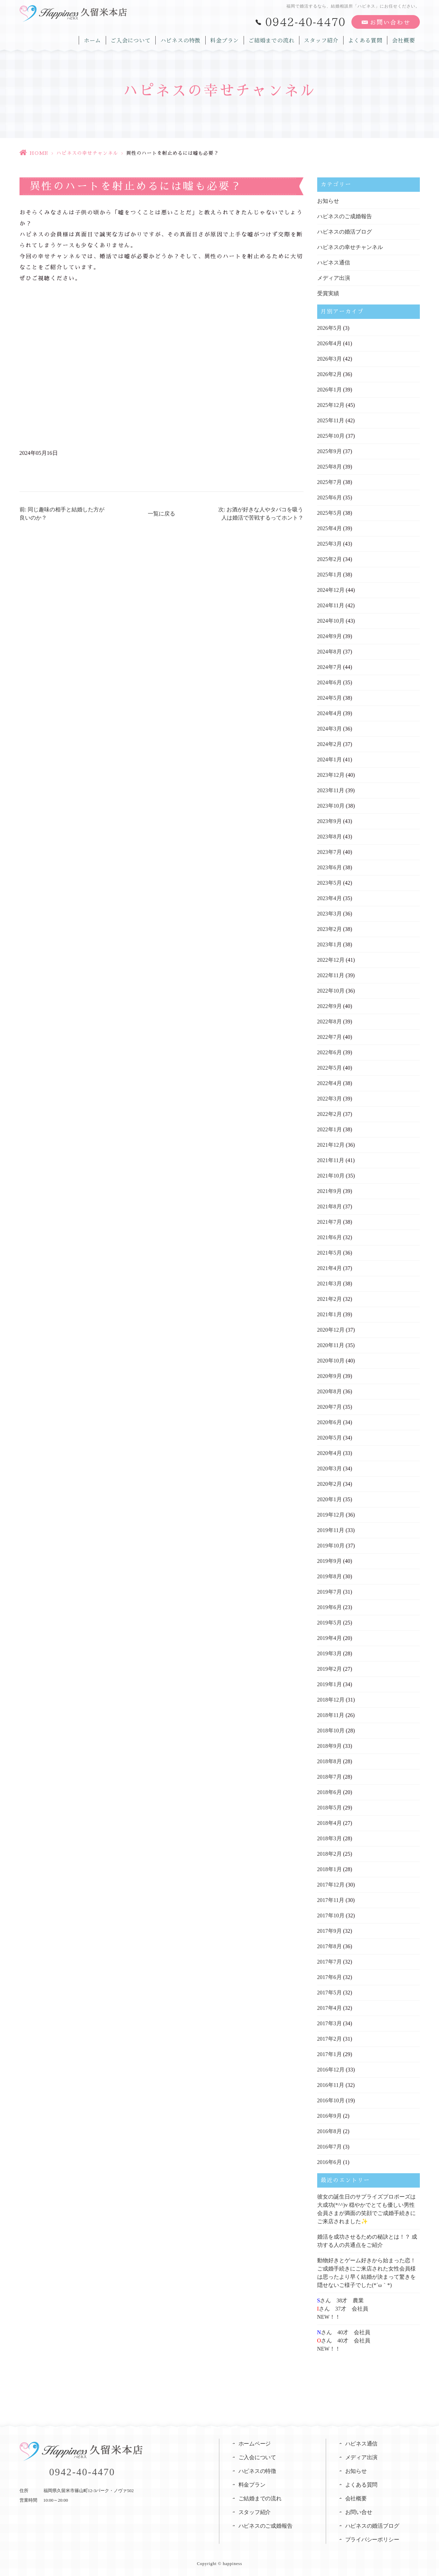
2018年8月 (329, 1761)
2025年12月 (331, 405)
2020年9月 (329, 1376)
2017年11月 (330, 1900)
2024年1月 (329, 759)
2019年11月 (330, 1530)
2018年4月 (329, 1823)
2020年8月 (329, 1391)
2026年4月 (329, 343)
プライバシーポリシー (372, 2539)
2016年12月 (331, 2070)
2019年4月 (329, 1638)
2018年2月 (329, 1854)
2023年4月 (329, 898)
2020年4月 (329, 1453)
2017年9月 (329, 1931)
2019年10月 (331, 1545)
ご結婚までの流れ (269, 39)
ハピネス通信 (333, 262)
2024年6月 (329, 682)
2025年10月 (331, 436)
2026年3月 (329, 359)
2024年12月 (331, 590)
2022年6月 (329, 1052)
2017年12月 (331, 1885)
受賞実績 (328, 293)
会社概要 (403, 39)
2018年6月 (329, 1792)
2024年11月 (330, 605)
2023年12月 (331, 775)
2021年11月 (330, 1160)
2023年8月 (329, 836)
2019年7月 (329, 1592)
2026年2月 (329, 374)
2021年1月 (329, 1314)
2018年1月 (329, 1869)
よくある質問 (364, 39)
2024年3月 (329, 729)
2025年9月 (329, 451)
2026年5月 (329, 328)
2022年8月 (329, 1021)
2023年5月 (329, 883)
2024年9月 (329, 636)
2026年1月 (329, 390)
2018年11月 (330, 1715)
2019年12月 (331, 1515)
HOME (38, 153)
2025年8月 (329, 467)
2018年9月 (329, 1746)
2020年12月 (331, 1330)
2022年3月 (329, 1099)
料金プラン (221, 39)
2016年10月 (331, 2100)
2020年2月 (329, 1484)
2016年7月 (329, 2147)
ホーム (86, 39)
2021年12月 (331, 1145)
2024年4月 (329, 713)
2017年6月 (329, 1977)
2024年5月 (329, 698)
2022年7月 (329, 1037)
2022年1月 (329, 1129)
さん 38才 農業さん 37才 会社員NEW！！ (342, 2309)
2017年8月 (329, 1946)
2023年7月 (329, 852)
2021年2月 (329, 1299)
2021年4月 (329, 1268)
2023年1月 (329, 944)
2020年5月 (329, 1438)
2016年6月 (329, 2162)
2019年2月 (329, 1669)
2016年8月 (329, 2131)
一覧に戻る (161, 514)
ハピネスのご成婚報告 (344, 216)
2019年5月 (329, 1623)
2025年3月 (329, 544)
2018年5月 (329, 1807)
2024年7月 (329, 667)
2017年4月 (329, 2008)
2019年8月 (329, 1576)
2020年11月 (330, 1345)
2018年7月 (329, 1777)
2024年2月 (329, 744)
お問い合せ (359, 2512)
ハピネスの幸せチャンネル (87, 153)
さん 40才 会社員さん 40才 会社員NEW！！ (344, 2340)
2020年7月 (329, 1407)
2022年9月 (329, 1006)
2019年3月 (329, 1653)
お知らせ (328, 201)
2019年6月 (329, 1607)
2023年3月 (329, 914)
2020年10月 (331, 1361)
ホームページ (254, 2444)
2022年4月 (329, 1083)
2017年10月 (331, 1915)
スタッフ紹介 (319, 39)
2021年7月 (329, 1222)
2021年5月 (329, 1253)
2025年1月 (329, 574)
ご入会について (125, 39)
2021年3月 (329, 1283)
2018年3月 (329, 1838)
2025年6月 (329, 497)
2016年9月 (329, 2116)
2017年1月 (329, 2054)
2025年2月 (329, 559)
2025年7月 (329, 482)
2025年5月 (329, 513)
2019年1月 (329, 1684)
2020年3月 (329, 1468)
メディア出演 (333, 278)
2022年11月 (330, 975)
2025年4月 (329, 528)
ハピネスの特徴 (176, 39)
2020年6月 (329, 1422)
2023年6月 (329, 867)
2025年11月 (330, 420)
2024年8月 (329, 652)
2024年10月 (331, 621)
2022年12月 (331, 960)
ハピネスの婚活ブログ (344, 232)
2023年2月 (329, 929)
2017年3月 (329, 2023)
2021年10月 (331, 1176)
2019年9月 (329, 1561)
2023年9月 (329, 821)
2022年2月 (329, 1114)
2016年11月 (330, 2085)
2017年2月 (329, 2039)
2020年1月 (329, 1499)
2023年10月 (331, 806)
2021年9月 (329, 1191)
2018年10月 (331, 1730)
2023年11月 (330, 790)
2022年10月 (331, 991)
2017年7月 (329, 1962)
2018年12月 (331, 1700)
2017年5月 (329, 1992)
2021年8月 (329, 1206)
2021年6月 (329, 1237)
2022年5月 (329, 1068)
